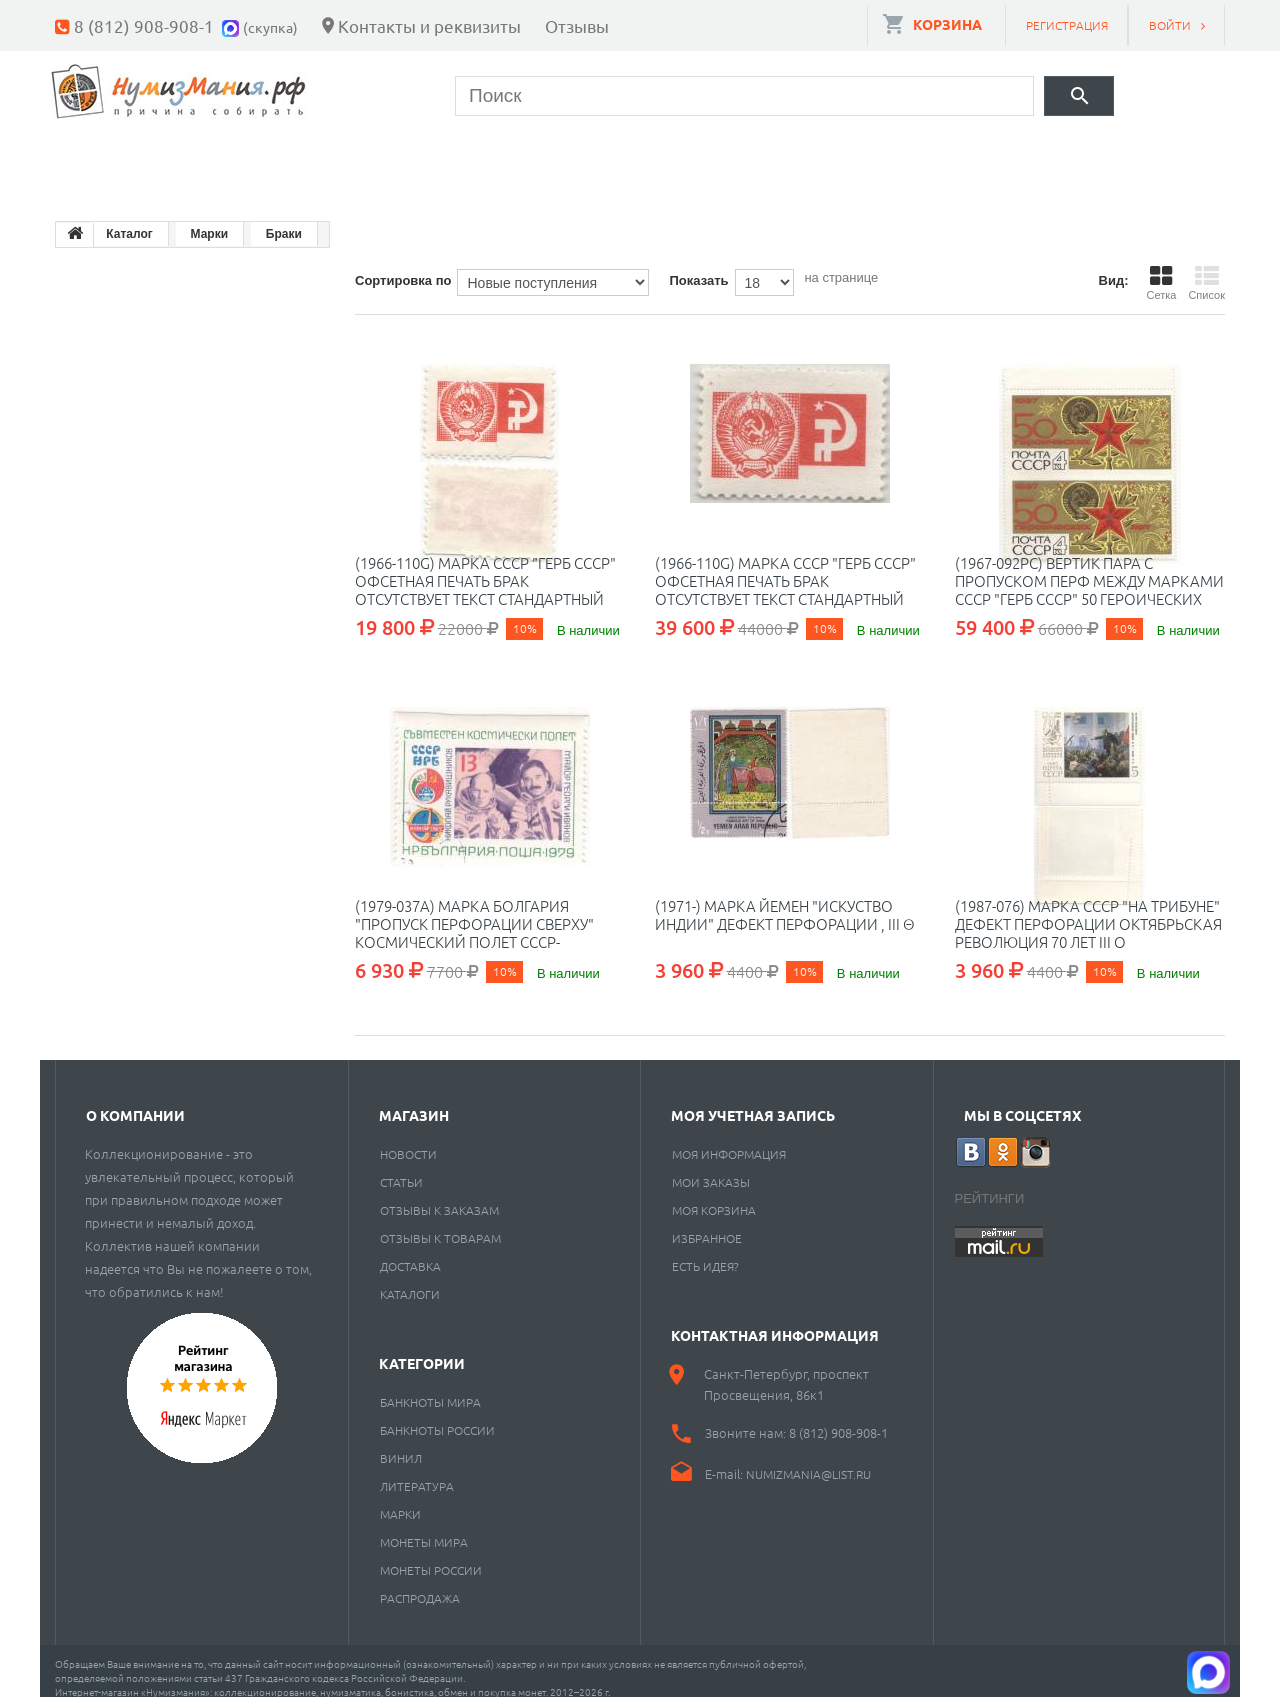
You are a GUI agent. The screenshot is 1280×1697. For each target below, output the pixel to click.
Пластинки (652, 159)
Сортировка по (403, 265)
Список (1206, 268)
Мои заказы (711, 1167)
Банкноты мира (430, 1387)
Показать (698, 265)
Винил (401, 1443)
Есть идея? (705, 1251)
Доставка (410, 1251)
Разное (797, 159)
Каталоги (410, 1279)
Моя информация (729, 1139)
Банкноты (257, 159)
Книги (512, 159)
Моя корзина (714, 1195)
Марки (394, 159)
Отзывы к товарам (440, 1223)
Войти (1170, 25)
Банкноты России (437, 1415)
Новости (408, 1139)
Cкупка (923, 159)
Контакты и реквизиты (429, 25)
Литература (417, 1471)
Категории (422, 1348)
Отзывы (577, 25)
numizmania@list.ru (808, 1459)
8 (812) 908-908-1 (144, 25)
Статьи (401, 1167)
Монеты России (431, 1555)
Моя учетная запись (753, 1100)
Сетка (1161, 268)
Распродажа (420, 1583)
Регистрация (1067, 25)
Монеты (113, 159)
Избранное (707, 1223)
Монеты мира (424, 1527)
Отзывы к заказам (439, 1195)
